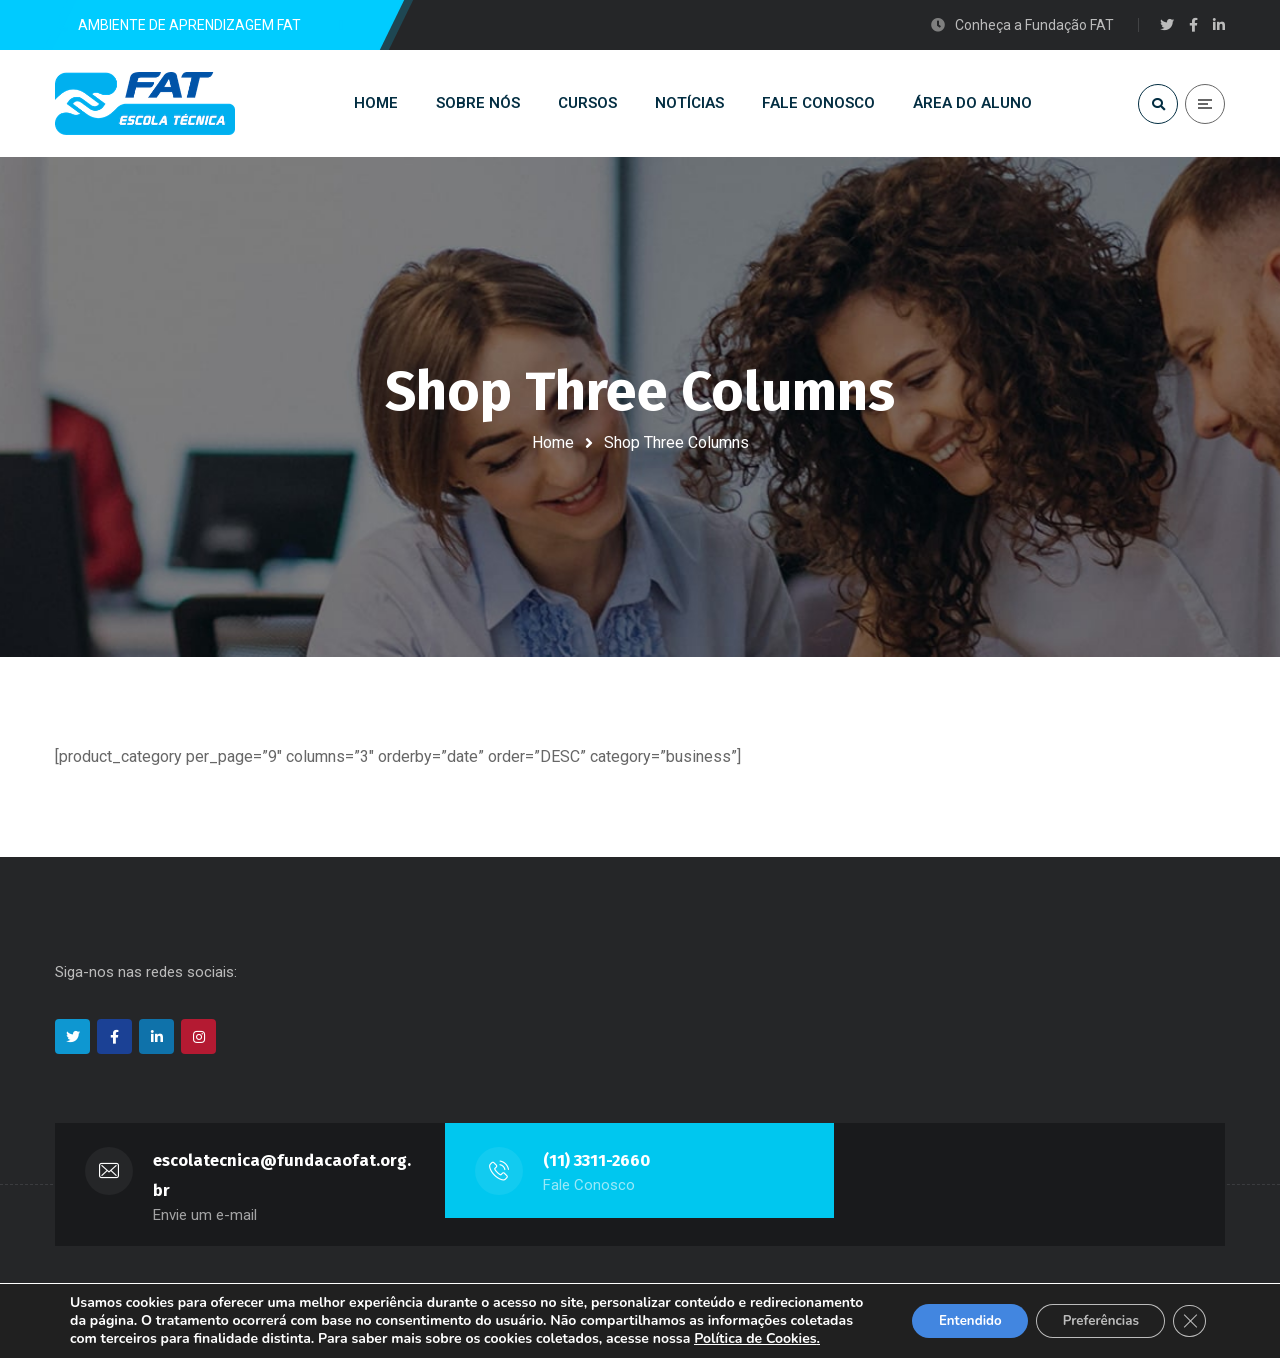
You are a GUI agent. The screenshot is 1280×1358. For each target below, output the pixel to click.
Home (553, 442)
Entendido (951, 1311)
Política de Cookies (172, 1338)
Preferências (1092, 1311)
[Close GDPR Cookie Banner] (1188, 1312)
